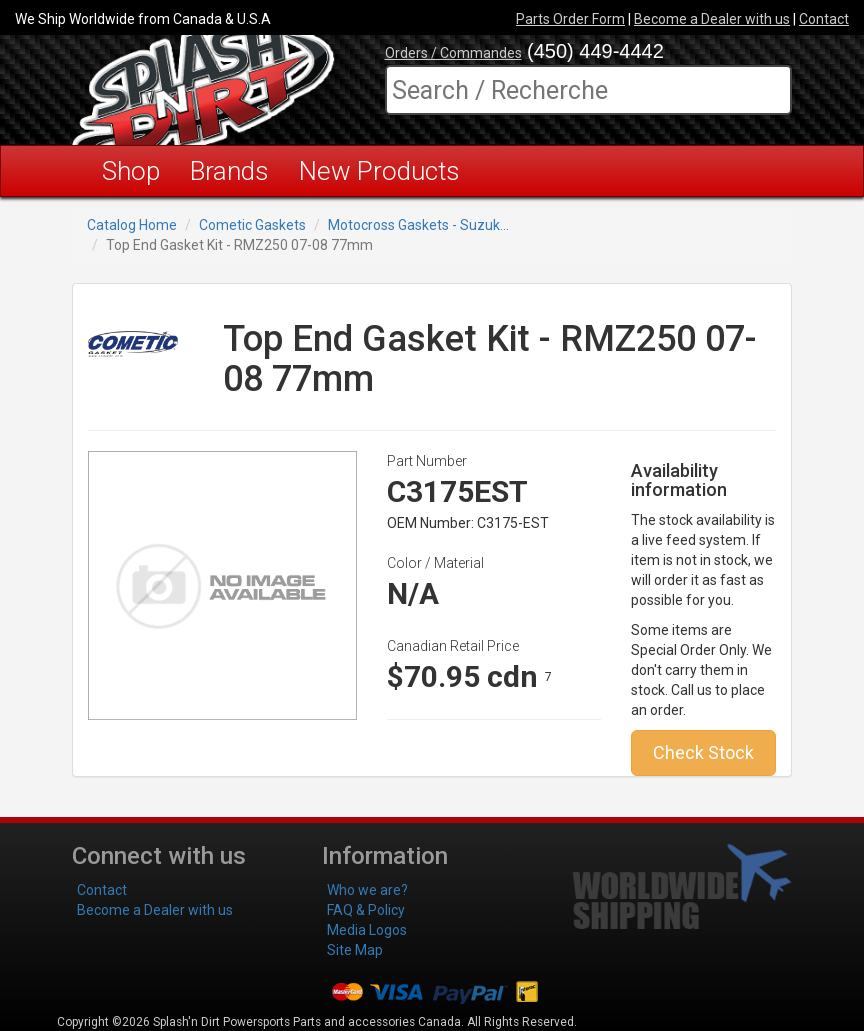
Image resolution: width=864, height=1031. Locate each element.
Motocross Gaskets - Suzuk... (418, 225)
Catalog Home (132, 225)
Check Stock (703, 752)
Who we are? (367, 890)
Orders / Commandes (453, 53)
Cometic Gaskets (252, 225)
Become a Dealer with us (712, 19)
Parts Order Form (570, 19)
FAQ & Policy (366, 910)
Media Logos (367, 930)
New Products (379, 171)
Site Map (355, 950)
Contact (824, 19)
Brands (229, 171)
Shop (131, 171)
